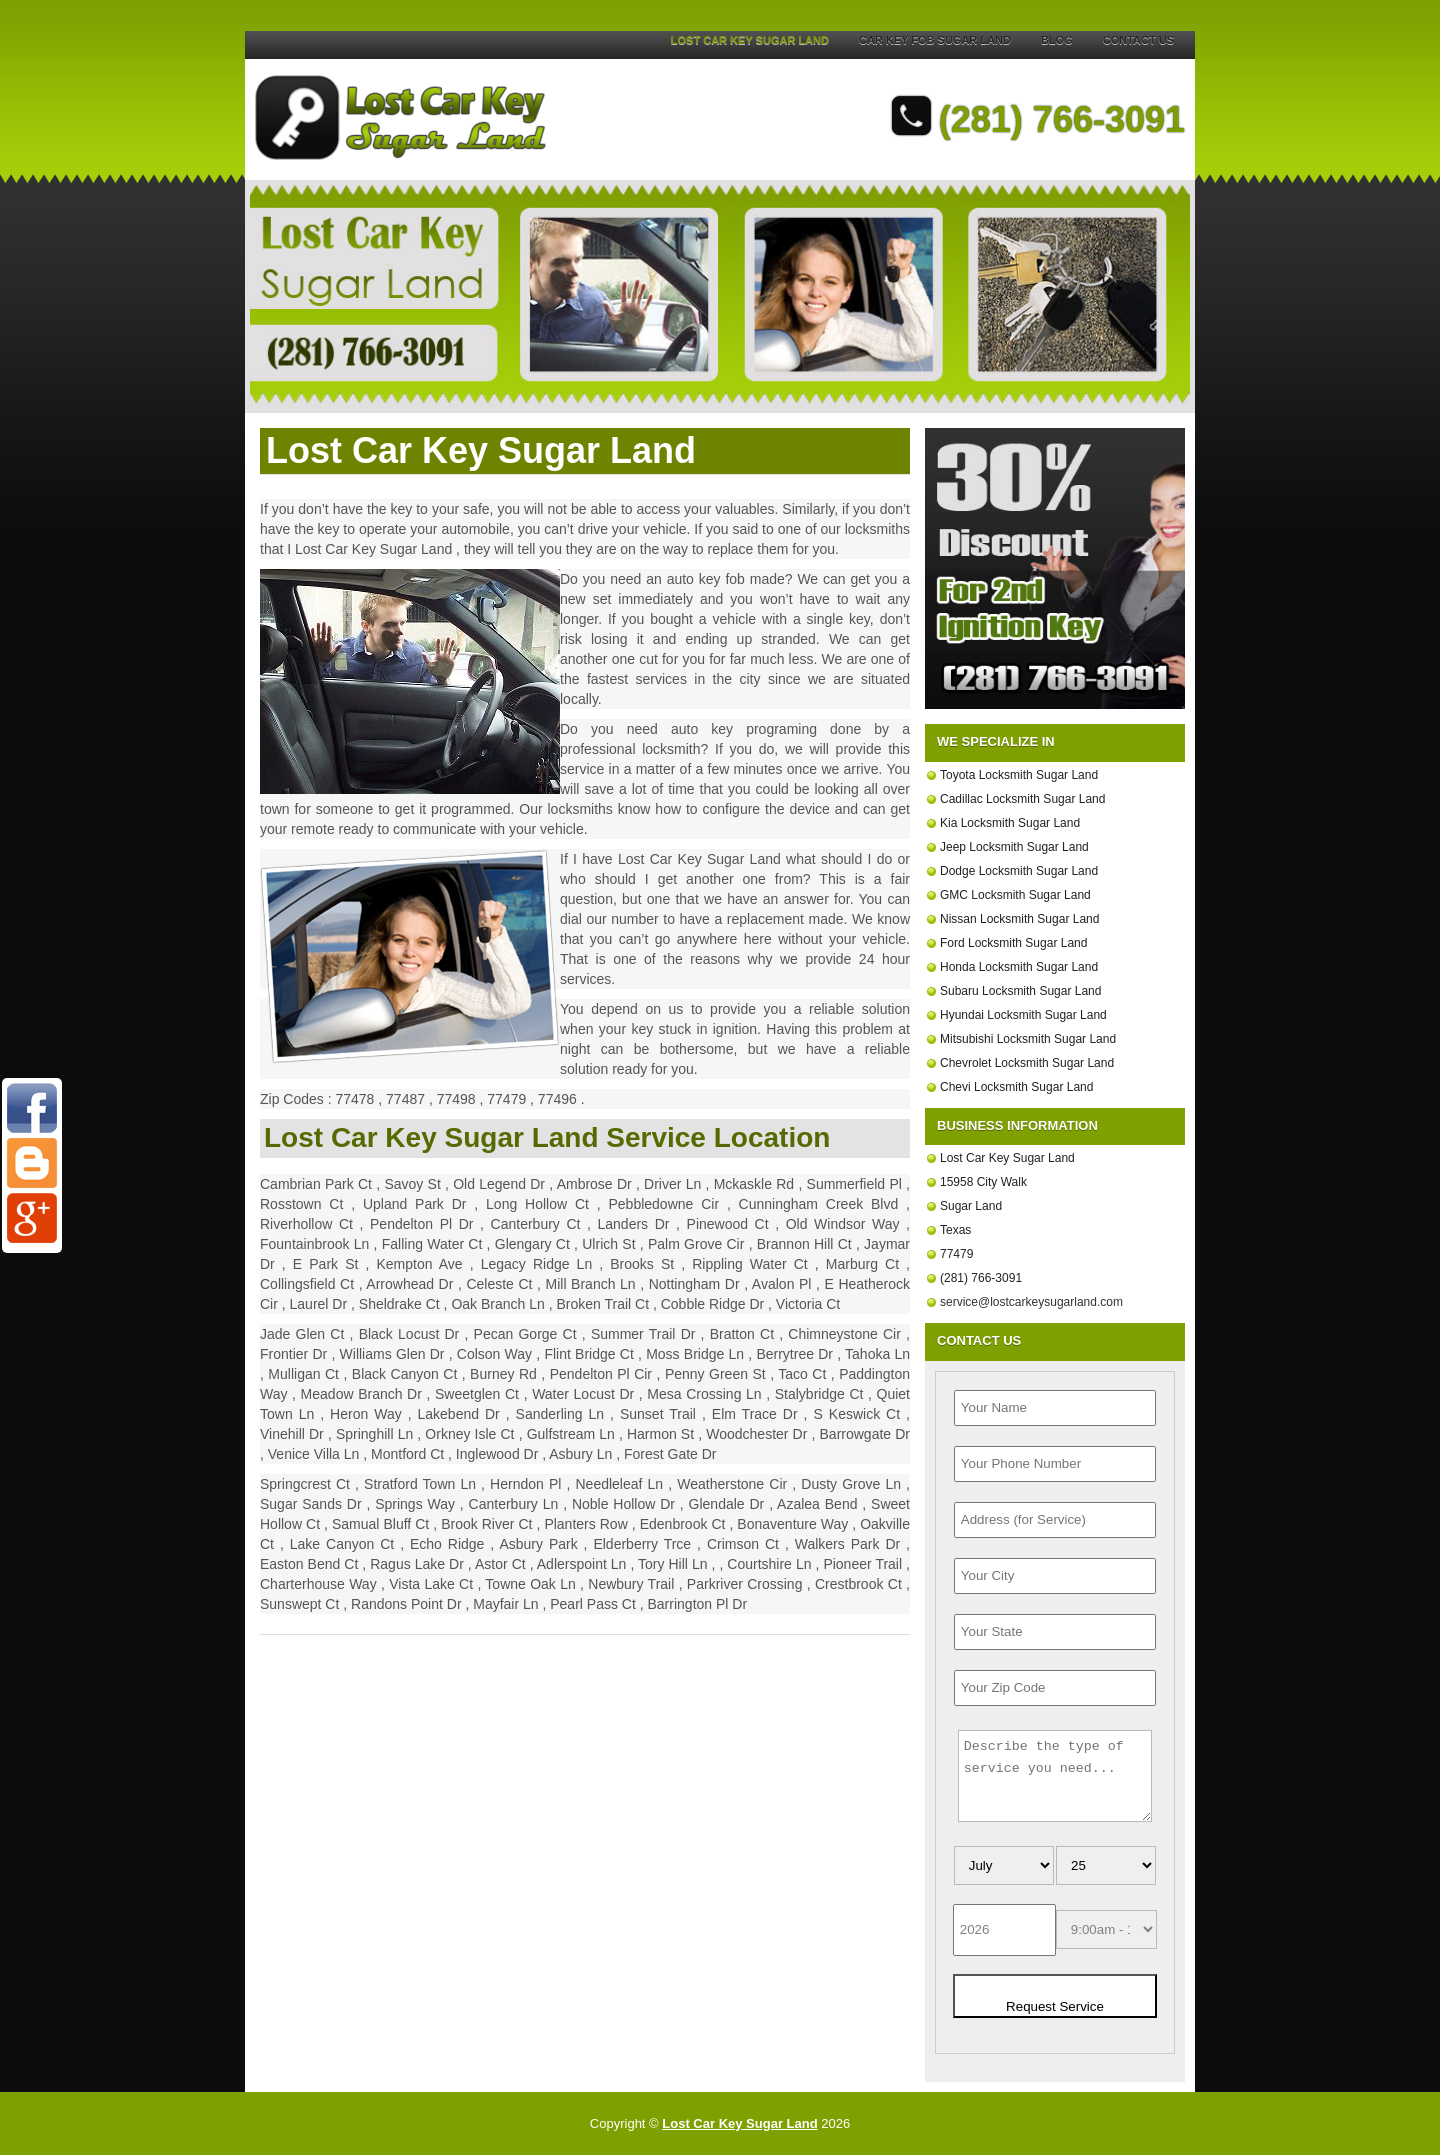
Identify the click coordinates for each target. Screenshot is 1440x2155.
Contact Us (1138, 40)
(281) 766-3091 (1038, 119)
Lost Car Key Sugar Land (750, 40)
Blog (1057, 40)
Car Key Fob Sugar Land (935, 40)
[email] (1031, 1302)
